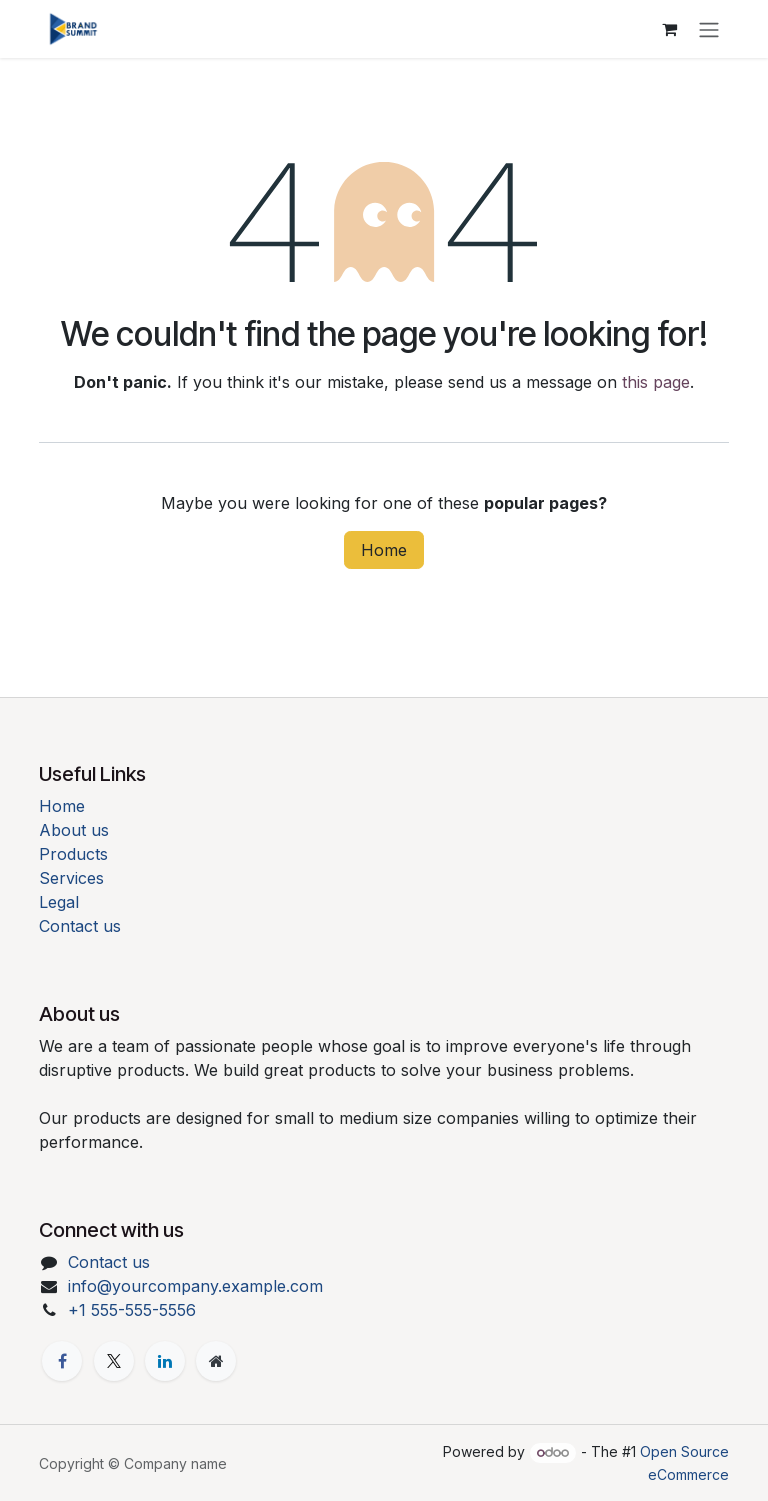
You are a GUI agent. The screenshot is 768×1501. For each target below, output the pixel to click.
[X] (114, 1361)
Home (384, 550)
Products (73, 854)
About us (74, 830)
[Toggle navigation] (709, 29)
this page (656, 382)
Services (71, 878)
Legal (59, 902)
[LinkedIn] (165, 1361)
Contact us (80, 926)
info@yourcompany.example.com (195, 1286)
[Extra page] (216, 1361)
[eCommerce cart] (669, 29)
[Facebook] (62, 1361)
